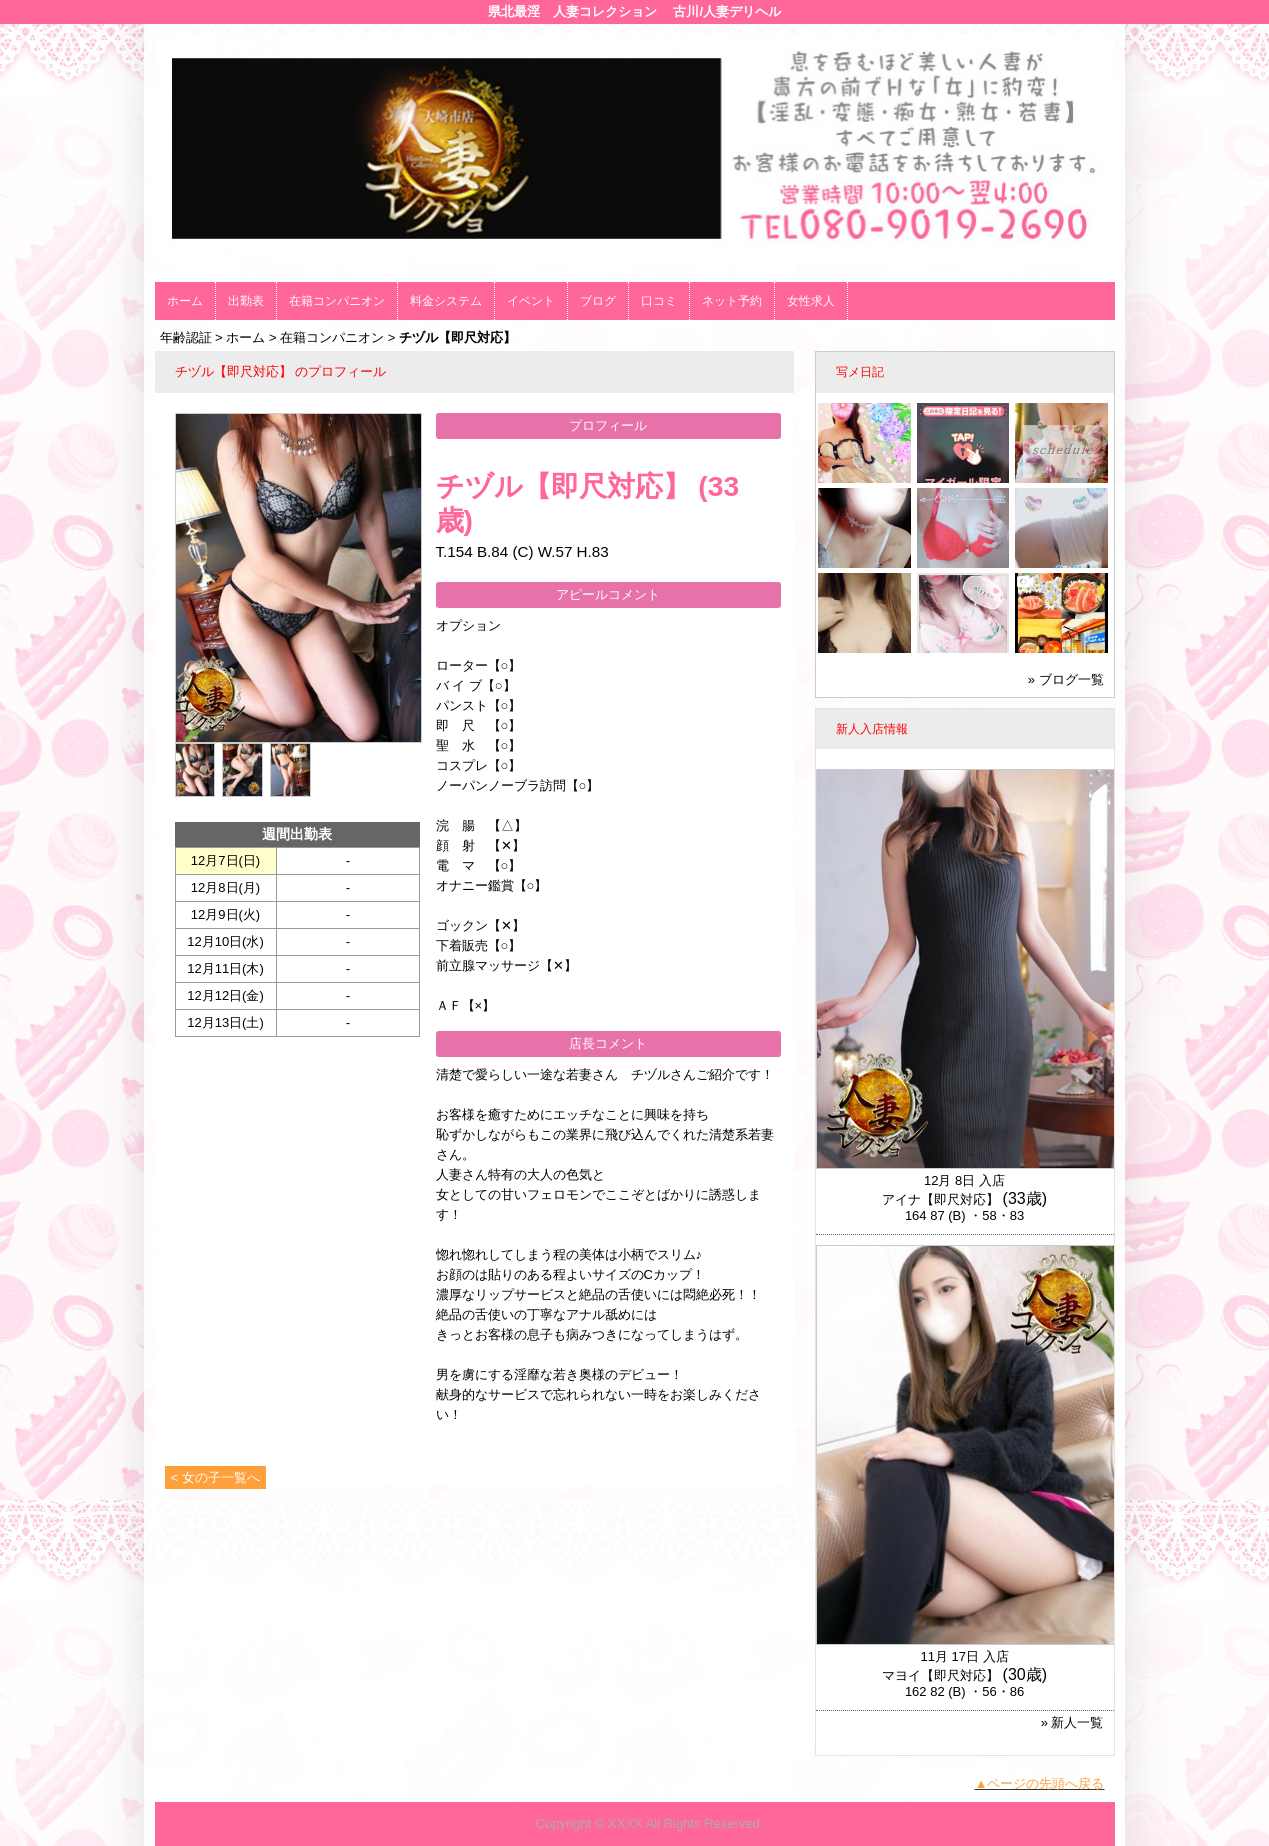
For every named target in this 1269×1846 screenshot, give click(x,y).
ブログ (598, 301)
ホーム (185, 301)
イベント (531, 301)
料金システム (446, 301)
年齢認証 (186, 337)
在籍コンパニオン (337, 301)
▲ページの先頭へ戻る (1040, 1783)
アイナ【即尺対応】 (940, 1199)
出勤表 (246, 301)
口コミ (659, 301)
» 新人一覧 (1072, 1722)
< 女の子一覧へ (215, 1477)
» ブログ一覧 (1066, 679)
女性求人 (811, 301)
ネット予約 (732, 301)
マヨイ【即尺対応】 (940, 1675)
